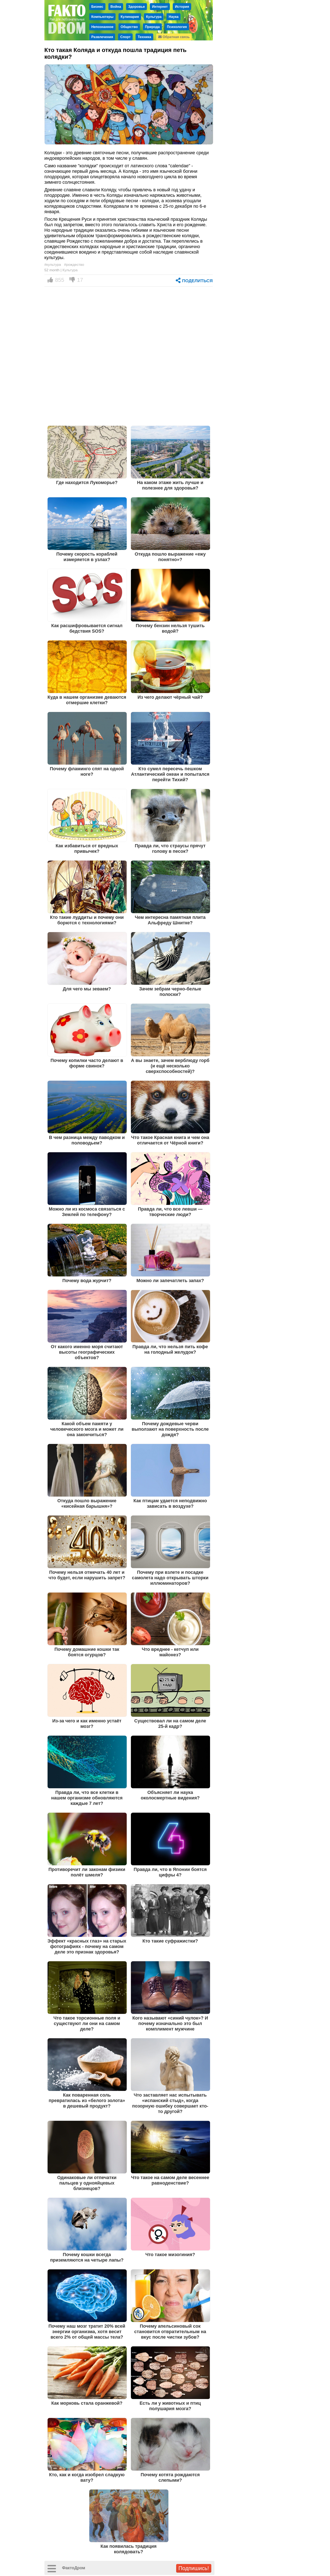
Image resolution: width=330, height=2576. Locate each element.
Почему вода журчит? (86, 1280)
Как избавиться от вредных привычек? (87, 848)
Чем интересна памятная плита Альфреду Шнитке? (170, 920)
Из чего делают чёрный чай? (170, 697)
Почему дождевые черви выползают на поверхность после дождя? (170, 1429)
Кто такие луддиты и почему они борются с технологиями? (87, 920)
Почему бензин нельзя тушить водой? (170, 628)
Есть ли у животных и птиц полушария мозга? (170, 2405)
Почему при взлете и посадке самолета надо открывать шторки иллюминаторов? (170, 1578)
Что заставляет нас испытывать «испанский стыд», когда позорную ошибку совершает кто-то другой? (170, 2103)
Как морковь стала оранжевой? (86, 2403)
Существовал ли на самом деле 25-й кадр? (170, 1723)
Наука (173, 17)
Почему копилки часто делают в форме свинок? (87, 1063)
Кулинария (130, 17)
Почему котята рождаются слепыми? (170, 2477)
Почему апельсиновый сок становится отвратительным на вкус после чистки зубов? (170, 2331)
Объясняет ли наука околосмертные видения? (170, 1795)
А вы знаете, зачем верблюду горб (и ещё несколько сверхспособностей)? (170, 1066)
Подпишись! (193, 2568)
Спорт (125, 37)
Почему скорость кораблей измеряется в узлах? (86, 556)
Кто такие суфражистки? (170, 1941)
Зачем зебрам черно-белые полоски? (170, 991)
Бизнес (97, 6)
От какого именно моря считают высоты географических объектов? (87, 1352)
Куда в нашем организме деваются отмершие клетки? (87, 700)
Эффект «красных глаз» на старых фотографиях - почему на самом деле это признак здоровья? (87, 1946)
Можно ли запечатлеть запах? (170, 1280)
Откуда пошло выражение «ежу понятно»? (170, 556)
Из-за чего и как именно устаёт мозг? (86, 1723)
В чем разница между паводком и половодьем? (87, 1140)
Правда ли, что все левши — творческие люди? (170, 1211)
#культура (52, 264)
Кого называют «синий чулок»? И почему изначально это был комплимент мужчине (170, 2023)
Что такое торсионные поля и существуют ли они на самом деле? (86, 2023)
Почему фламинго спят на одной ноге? (87, 771)
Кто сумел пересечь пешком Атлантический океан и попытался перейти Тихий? (170, 774)
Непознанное (102, 27)
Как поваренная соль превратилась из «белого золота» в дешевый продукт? (87, 2100)
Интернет (160, 6)
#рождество (74, 264)
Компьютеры (102, 17)
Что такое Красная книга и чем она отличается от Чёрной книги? (170, 1140)
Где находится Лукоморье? (87, 482)
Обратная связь (174, 37)
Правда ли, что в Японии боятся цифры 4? (170, 1872)
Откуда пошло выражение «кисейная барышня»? (86, 1503)
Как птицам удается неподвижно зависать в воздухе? (170, 1503)
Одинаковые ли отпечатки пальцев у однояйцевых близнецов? (87, 2183)
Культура (154, 17)
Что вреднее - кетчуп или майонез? (170, 1652)
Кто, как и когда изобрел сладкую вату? (87, 2477)
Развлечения (102, 37)
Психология (177, 27)
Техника (144, 37)
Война (115, 6)
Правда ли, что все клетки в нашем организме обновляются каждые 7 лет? (87, 1798)
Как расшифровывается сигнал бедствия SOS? (86, 628)
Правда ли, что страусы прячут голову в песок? (170, 848)
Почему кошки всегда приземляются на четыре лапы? (87, 2257)
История (182, 6)
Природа (152, 27)
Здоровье (136, 6)
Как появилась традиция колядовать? (129, 2549)
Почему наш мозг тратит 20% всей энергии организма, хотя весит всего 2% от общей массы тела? (86, 2331)
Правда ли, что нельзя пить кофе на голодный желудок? (170, 1349)
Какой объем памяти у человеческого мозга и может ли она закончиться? (87, 1429)
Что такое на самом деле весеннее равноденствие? (170, 2180)
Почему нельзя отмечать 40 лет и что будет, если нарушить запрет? (86, 1575)
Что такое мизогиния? (170, 2254)
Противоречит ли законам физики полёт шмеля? (86, 1872)
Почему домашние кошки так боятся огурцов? (87, 1652)
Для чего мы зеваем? (87, 988)
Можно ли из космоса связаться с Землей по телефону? (87, 1211)
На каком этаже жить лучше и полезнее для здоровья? (170, 485)
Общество (129, 27)
